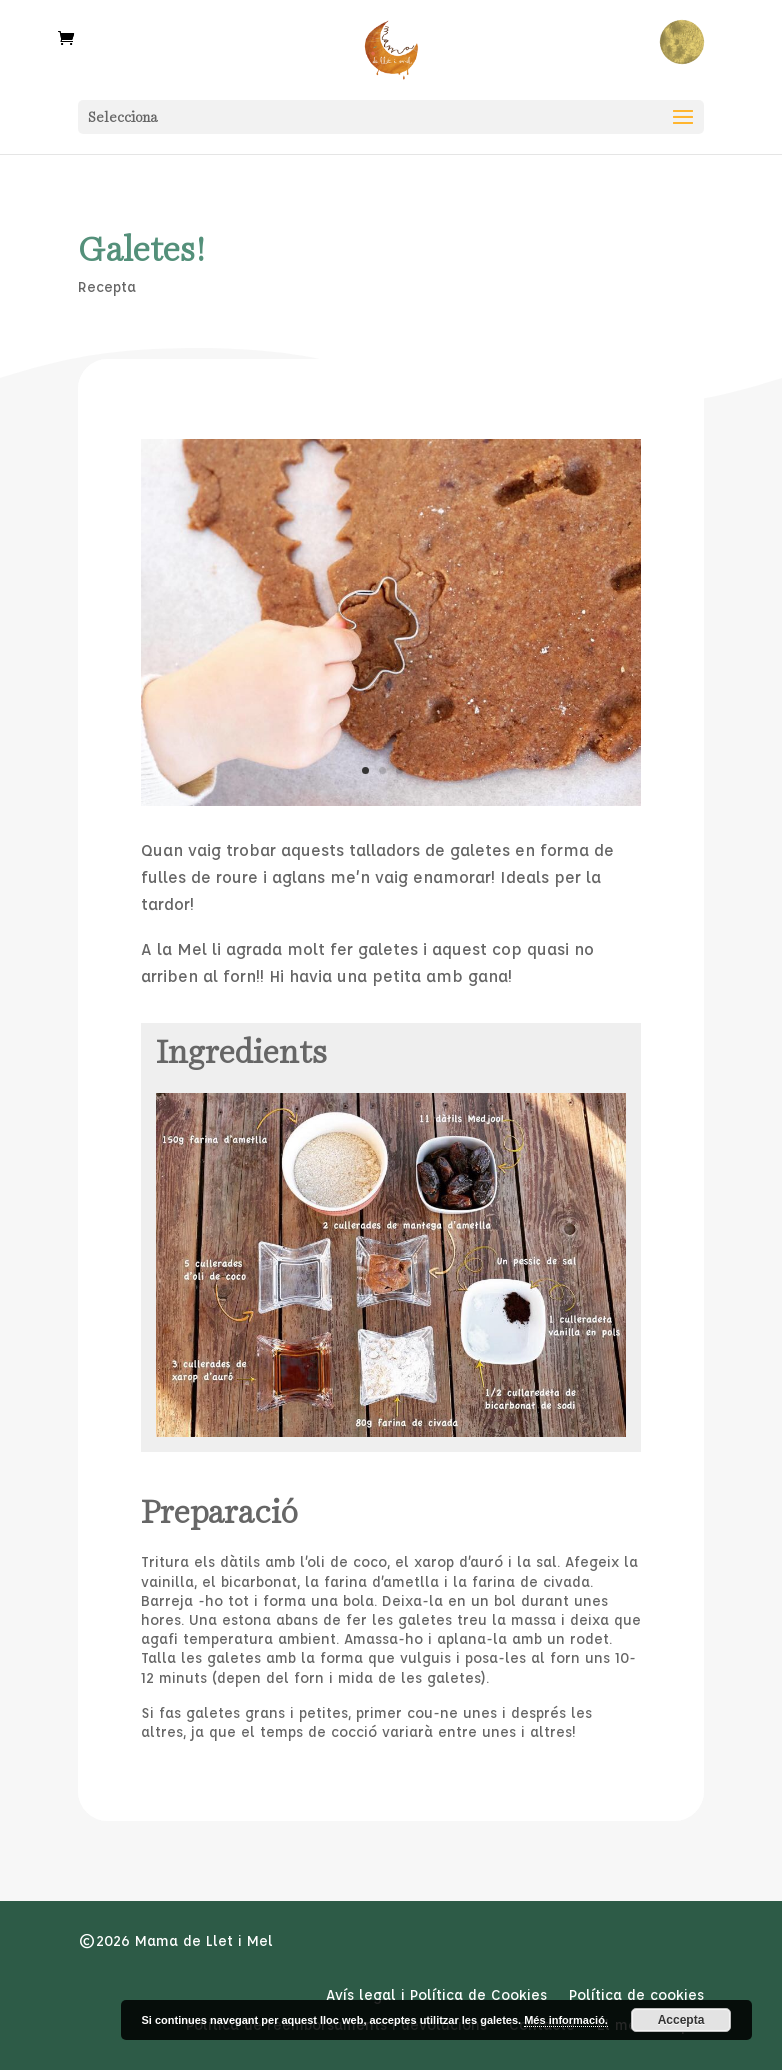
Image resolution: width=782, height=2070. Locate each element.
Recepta (107, 286)
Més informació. (566, 2020)
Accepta (681, 2020)
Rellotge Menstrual (681, 42)
